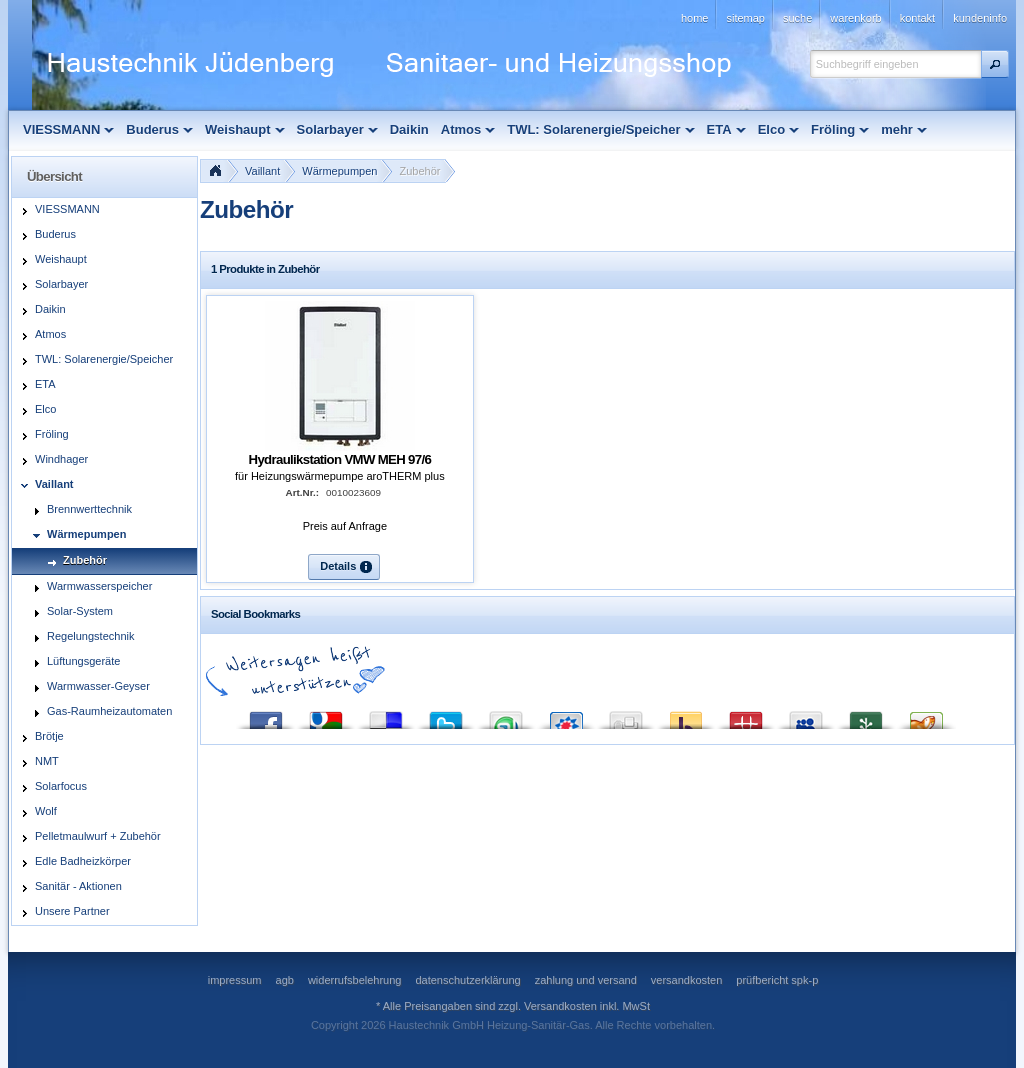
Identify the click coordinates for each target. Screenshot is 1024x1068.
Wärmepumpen (339, 171)
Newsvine (866, 715)
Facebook (266, 715)
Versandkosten (560, 1006)
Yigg (926, 715)
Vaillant (262, 171)
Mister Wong (746, 715)
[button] (995, 64)
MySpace (806, 715)
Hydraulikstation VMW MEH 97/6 (340, 459)
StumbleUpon (506, 715)
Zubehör (419, 171)
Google (326, 715)
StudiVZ (566, 715)
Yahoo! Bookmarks (686, 715)
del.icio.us (386, 715)
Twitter (446, 715)
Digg (626, 715)
